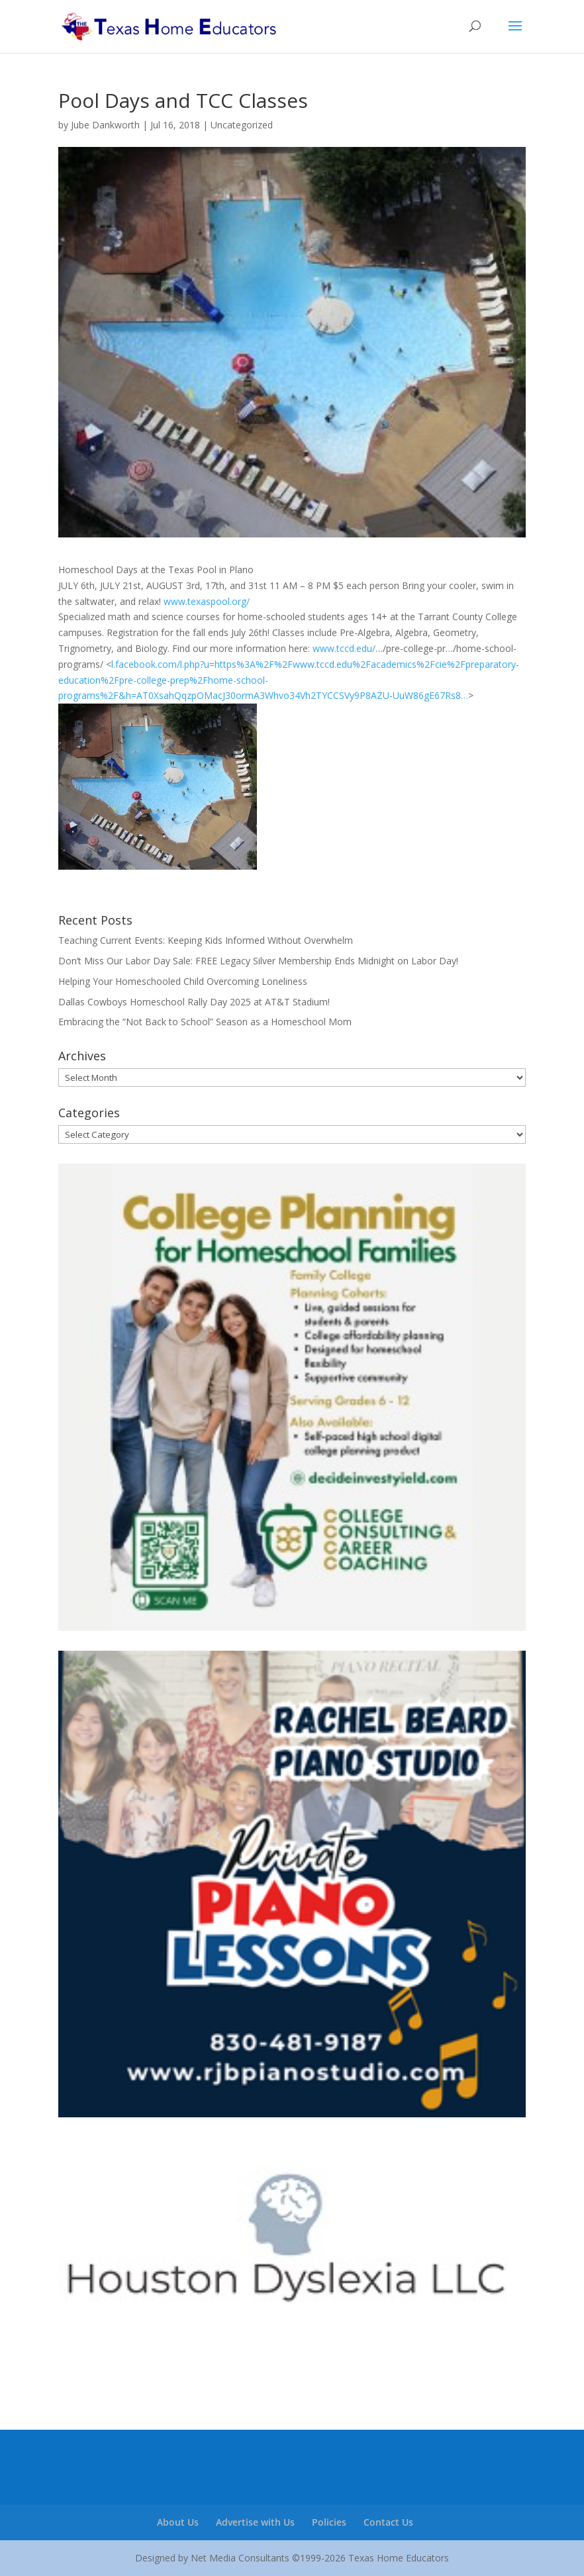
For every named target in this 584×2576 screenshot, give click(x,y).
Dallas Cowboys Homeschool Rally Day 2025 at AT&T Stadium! (194, 1001)
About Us (178, 2522)
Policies (329, 2522)
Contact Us (388, 2522)
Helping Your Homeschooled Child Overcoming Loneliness (182, 981)
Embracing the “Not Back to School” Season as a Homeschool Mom (205, 1021)
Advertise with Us (255, 2522)
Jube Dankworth (105, 124)
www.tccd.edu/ (344, 648)
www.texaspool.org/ (207, 601)
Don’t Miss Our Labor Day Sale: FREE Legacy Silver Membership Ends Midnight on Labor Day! (258, 960)
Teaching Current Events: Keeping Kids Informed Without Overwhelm (205, 940)
